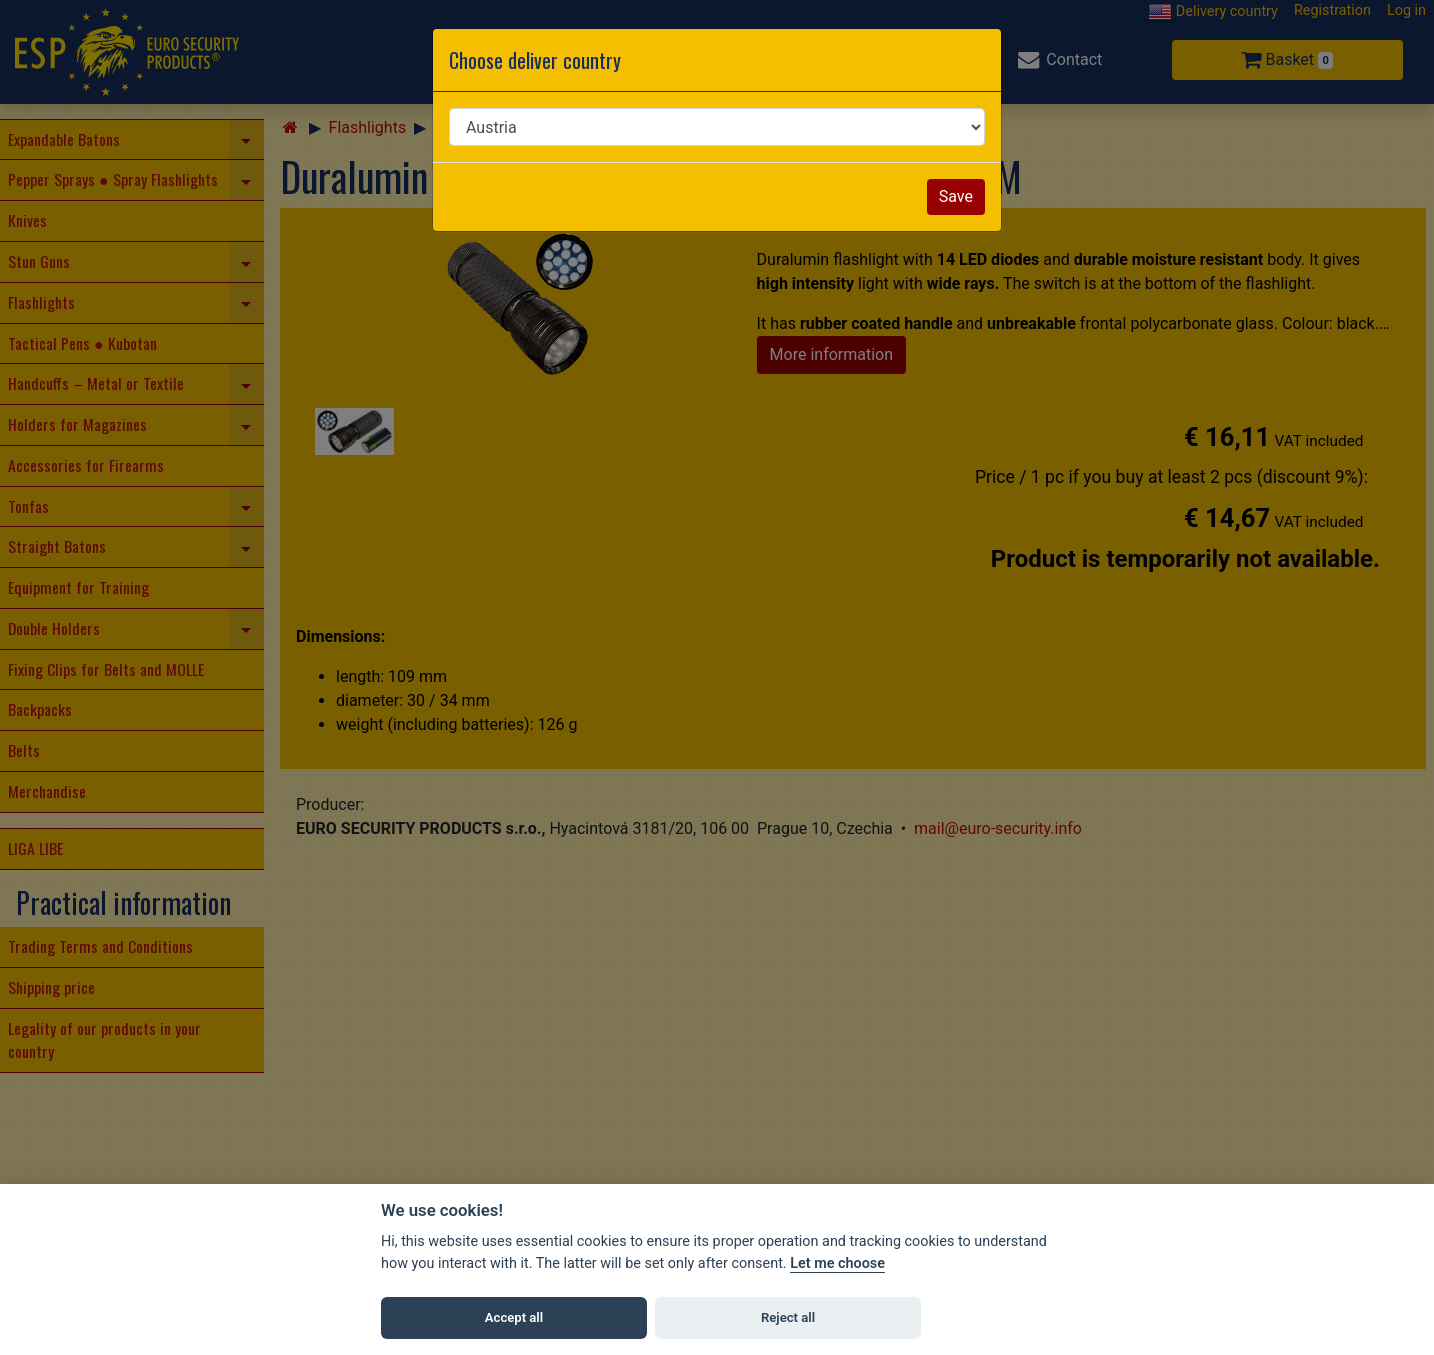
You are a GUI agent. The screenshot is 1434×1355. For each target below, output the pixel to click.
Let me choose (837, 1263)
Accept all (514, 1317)
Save (956, 196)
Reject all (788, 1317)
